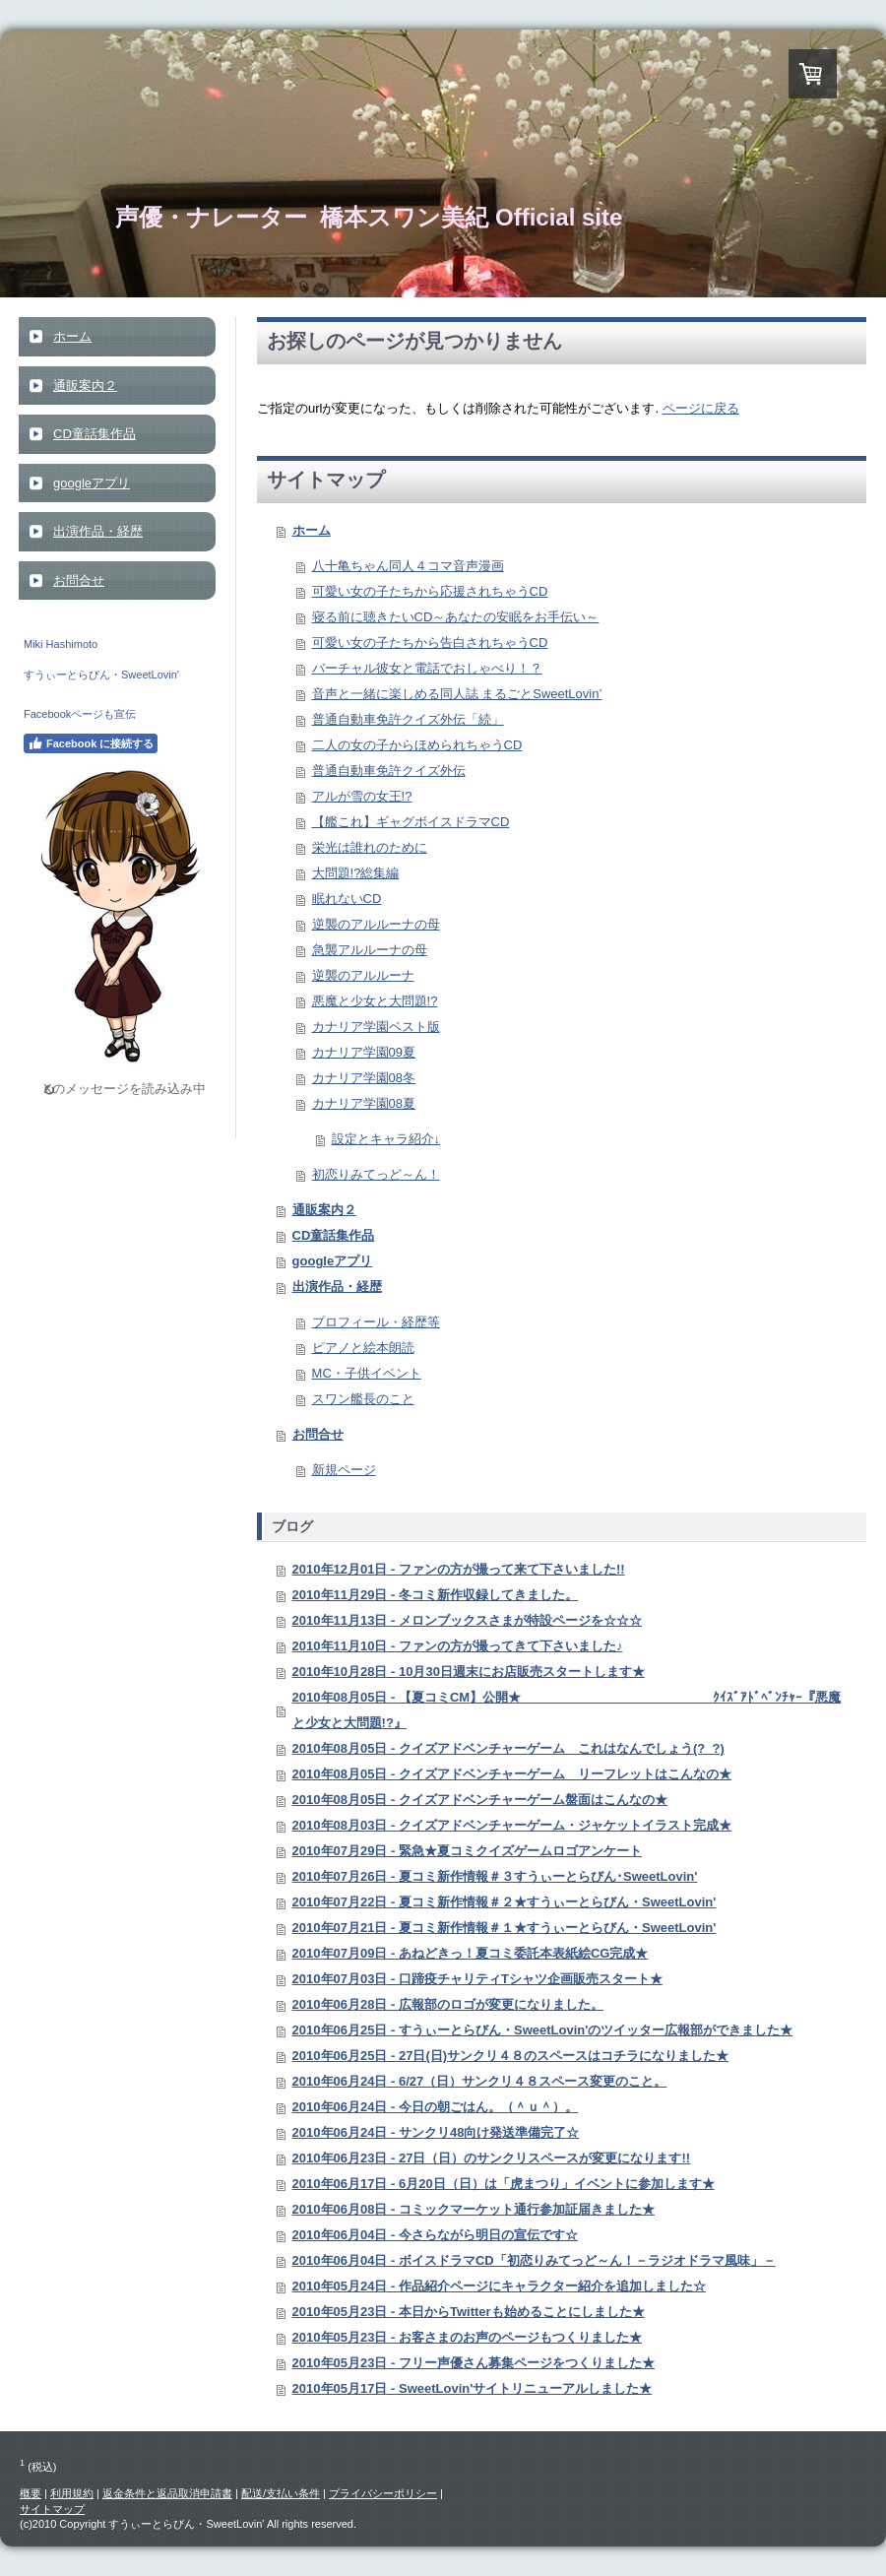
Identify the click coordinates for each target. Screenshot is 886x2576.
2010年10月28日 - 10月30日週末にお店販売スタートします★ (468, 1671)
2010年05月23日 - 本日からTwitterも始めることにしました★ (468, 2311)
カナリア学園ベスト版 (376, 1026)
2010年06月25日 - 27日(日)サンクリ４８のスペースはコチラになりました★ (510, 2055)
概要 (30, 2493)
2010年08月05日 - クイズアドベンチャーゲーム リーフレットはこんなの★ (511, 1774)
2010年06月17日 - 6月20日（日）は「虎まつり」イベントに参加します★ (503, 2183)
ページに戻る (701, 408)
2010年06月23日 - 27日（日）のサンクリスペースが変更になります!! (491, 2158)
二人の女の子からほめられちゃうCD (417, 745)
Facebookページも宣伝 (80, 714)
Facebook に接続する (91, 743)
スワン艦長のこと (363, 1398)
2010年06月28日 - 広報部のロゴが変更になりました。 (447, 2004)
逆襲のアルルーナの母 (376, 924)
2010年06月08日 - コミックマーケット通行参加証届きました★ (473, 2209)
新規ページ (344, 1469)
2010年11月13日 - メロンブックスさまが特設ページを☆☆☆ (467, 1620)
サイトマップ (52, 2509)
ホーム (311, 530)
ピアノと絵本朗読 (363, 1347)
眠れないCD (347, 898)
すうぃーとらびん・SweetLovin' (101, 674)
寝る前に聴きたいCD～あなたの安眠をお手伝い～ (456, 617)
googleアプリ (332, 1261)
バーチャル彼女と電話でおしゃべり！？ (427, 668)
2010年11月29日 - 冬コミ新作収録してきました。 (435, 1594)
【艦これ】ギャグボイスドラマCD (411, 821)
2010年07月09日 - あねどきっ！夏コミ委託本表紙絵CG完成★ (470, 1953)
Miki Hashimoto (60, 644)
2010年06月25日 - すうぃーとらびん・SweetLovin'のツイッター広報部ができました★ (542, 2030)
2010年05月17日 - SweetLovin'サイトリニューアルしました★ (472, 2388)
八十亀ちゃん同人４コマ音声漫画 (408, 565)
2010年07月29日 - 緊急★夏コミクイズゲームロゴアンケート (467, 1850)
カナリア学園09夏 (363, 1052)
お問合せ (318, 1434)
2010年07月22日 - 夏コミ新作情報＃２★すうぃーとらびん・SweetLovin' (504, 1902)
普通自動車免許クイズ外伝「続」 (408, 719)
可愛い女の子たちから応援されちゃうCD (430, 591)
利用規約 (72, 2493)
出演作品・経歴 (337, 1286)
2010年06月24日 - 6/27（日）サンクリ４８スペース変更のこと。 (479, 2081)
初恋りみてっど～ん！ (376, 1174)
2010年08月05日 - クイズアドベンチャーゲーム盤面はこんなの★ (479, 1799)
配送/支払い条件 (280, 2493)
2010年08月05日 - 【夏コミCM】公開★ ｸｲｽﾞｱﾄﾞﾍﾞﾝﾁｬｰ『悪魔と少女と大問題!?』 (567, 1710)
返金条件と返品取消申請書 (167, 2493)
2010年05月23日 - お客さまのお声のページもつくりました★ (467, 2337)
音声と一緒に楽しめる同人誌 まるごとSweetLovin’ (457, 693)
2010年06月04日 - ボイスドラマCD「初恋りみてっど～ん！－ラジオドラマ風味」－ (534, 2260)
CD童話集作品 (333, 1235)
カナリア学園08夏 (363, 1103)
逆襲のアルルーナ (363, 975)
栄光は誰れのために (369, 847)
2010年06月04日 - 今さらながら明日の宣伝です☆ (435, 2234)
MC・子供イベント (366, 1373)
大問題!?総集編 (356, 873)
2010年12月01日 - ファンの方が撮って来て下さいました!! (458, 1569)
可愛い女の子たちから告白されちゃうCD (430, 642)
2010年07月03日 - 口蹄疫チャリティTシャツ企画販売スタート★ (477, 1978)
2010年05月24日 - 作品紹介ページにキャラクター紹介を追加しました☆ (499, 2286)
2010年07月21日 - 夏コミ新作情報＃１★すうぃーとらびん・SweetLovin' (504, 1927)
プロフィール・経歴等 (376, 1322)
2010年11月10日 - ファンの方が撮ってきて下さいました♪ (457, 1646)
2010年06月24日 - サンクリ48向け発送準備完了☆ (436, 2132)
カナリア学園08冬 (363, 1077)
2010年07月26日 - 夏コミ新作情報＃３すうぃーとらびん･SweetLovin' (495, 1876)
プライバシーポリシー (383, 2493)
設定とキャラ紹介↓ (386, 1138)
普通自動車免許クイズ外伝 (389, 770)
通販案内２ (324, 1209)
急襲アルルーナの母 (369, 949)
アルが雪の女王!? (362, 796)
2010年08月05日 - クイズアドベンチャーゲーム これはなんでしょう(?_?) (508, 1748)
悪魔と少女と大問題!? (375, 1001)
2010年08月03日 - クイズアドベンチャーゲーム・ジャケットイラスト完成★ (511, 1825)
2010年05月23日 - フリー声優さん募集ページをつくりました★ (473, 2362)
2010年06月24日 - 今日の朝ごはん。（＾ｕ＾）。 (435, 2106)
